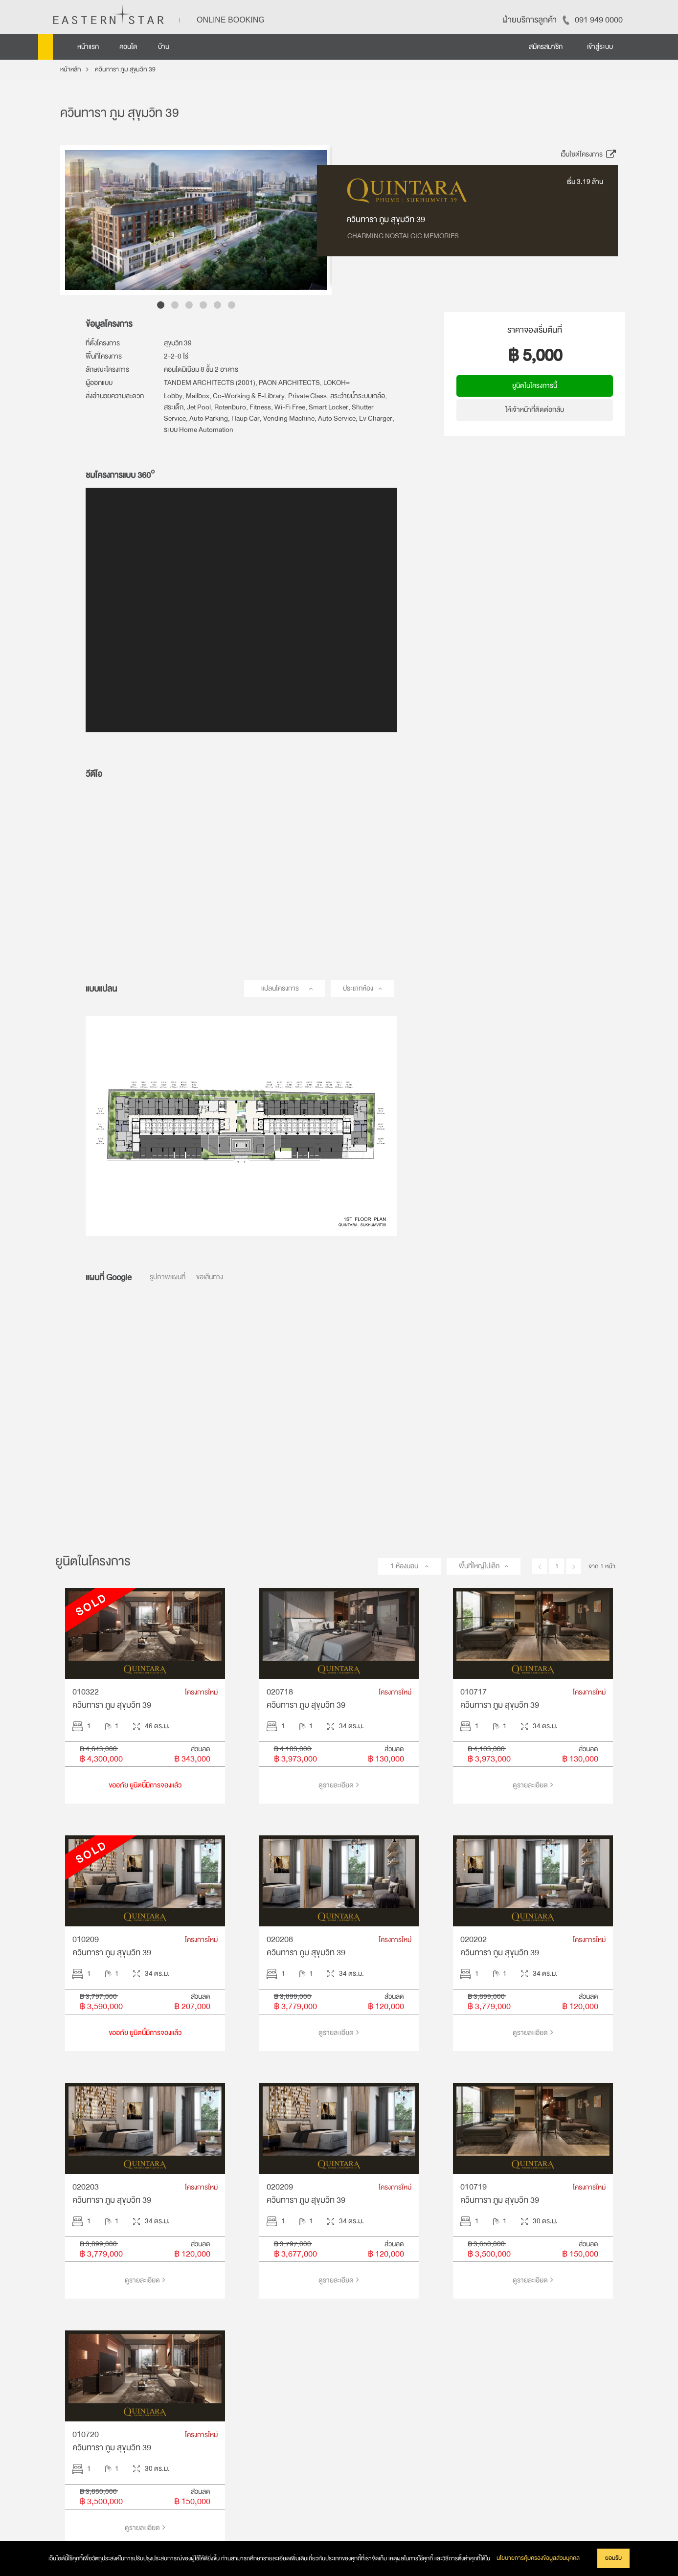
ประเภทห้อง (358, 988)
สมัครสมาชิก (546, 47)
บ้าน (163, 47)
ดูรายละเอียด (338, 1785)
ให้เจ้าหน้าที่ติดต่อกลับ (534, 410)
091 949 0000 (599, 20)
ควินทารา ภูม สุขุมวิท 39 (125, 69)
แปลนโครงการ (280, 988)
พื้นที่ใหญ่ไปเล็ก (479, 1566)
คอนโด (128, 47)
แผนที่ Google (109, 1277)
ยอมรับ (613, 2558)
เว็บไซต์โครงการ (589, 154)
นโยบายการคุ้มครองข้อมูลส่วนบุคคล (538, 2558)
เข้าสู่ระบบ (600, 47)
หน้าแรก (88, 47)
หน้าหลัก (70, 69)
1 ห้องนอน (405, 1566)
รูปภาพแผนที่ (167, 1277)
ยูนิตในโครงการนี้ (534, 386)
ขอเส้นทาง (209, 1277)
